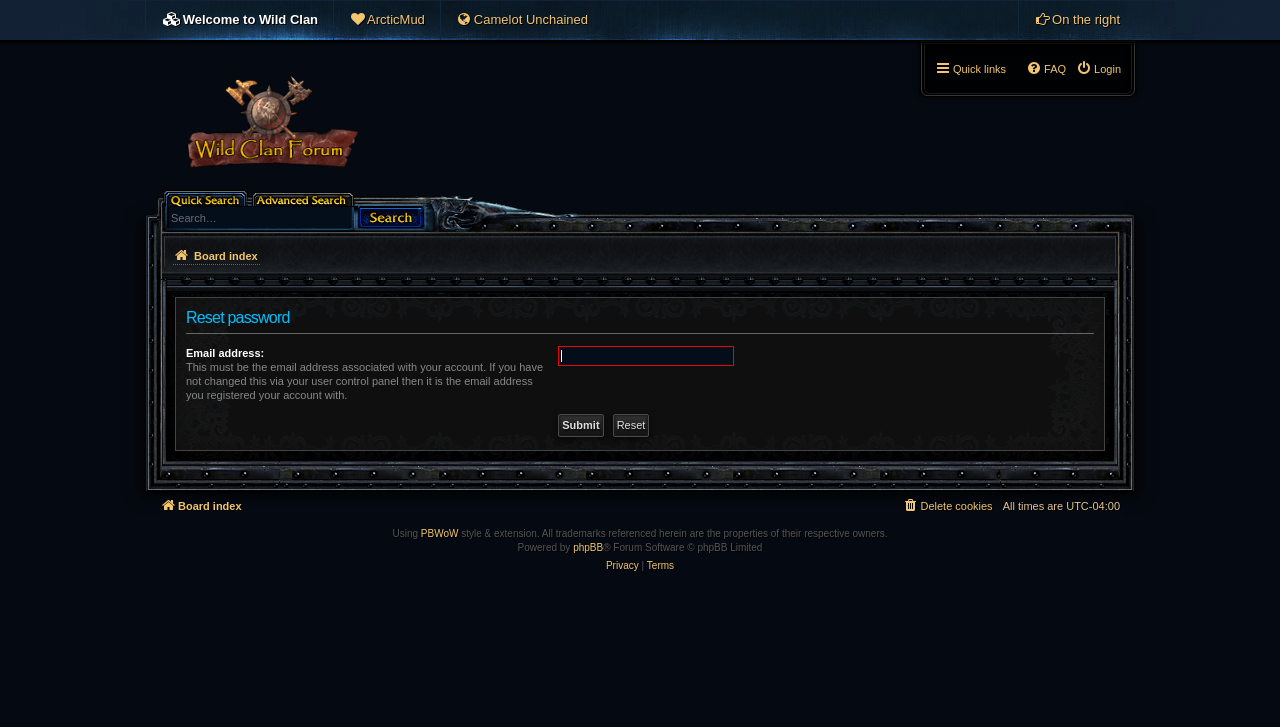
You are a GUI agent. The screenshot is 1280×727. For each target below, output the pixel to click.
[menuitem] (387, 20)
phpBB (588, 547)
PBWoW (440, 533)
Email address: (225, 353)
